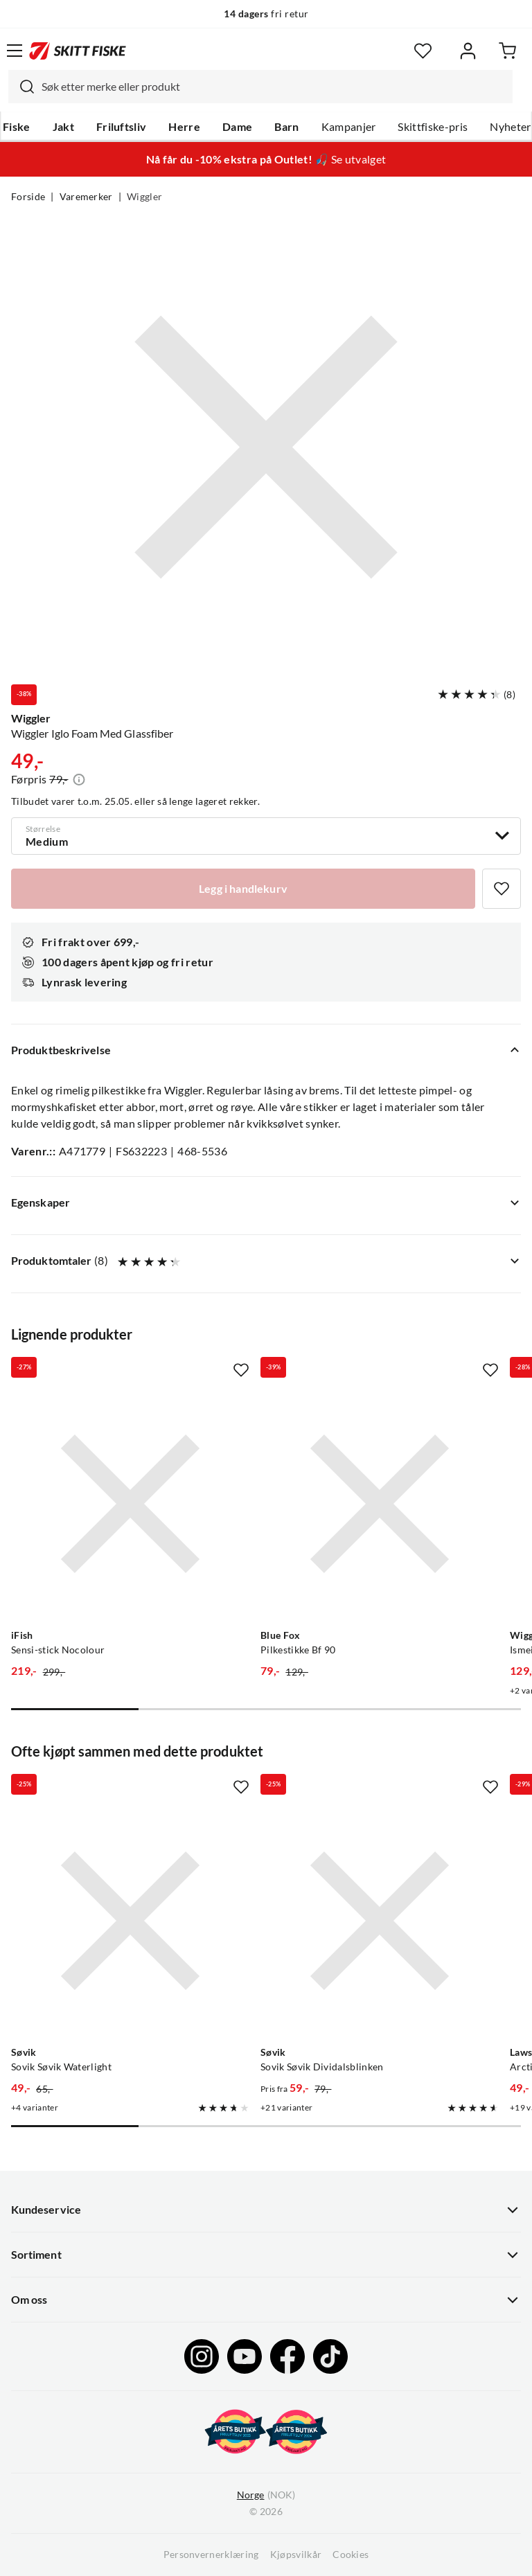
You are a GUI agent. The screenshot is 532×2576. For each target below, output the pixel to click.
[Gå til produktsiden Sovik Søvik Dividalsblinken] (379, 1921)
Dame (237, 127)
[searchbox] (274, 87)
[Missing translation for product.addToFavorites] (501, 889)
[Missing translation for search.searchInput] (21, 86)
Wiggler (144, 196)
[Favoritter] (423, 51)
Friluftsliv (121, 127)
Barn (286, 127)
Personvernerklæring (211, 2554)
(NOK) (266, 2495)
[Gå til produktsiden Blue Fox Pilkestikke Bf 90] (379, 1504)
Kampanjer (348, 127)
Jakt (63, 127)
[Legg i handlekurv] (243, 889)
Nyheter (510, 127)
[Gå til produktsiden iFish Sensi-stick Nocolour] (130, 1504)
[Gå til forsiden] (77, 51)
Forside (28, 196)
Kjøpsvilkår (296, 2554)
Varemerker (86, 196)
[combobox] (260, 86)
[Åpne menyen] (14, 50)
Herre (184, 127)
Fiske (16, 127)
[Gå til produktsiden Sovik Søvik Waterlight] (130, 1921)
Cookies (350, 2554)
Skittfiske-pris (433, 127)
